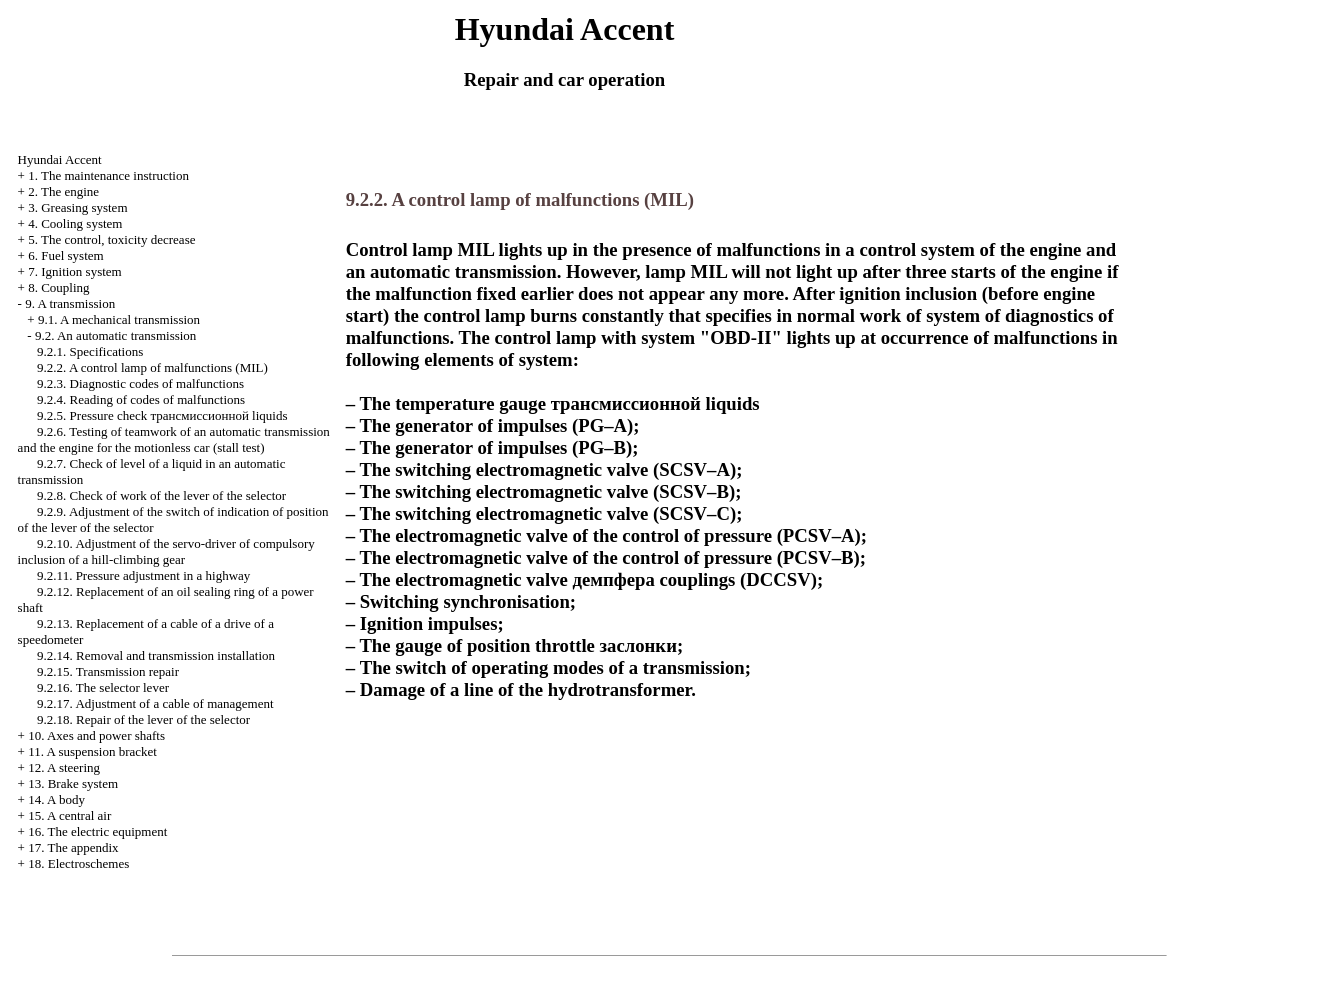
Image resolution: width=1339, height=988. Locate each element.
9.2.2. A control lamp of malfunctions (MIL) (152, 367)
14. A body (56, 799)
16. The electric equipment (97, 831)
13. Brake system (73, 783)
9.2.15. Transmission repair (108, 671)
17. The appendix (73, 847)
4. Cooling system (75, 223)
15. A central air (69, 815)
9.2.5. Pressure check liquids (162, 415)
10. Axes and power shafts (96, 735)
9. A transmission (70, 303)
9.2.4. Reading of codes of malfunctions (141, 399)
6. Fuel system (65, 255)
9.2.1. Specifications (90, 351)
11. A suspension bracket (92, 751)
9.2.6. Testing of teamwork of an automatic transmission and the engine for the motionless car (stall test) (174, 439)
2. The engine (63, 191)
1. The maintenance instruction (108, 175)
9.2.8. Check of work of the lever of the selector (161, 495)
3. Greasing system (77, 207)
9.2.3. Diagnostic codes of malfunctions (140, 383)
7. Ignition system (75, 271)
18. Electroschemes (78, 863)
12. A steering (64, 767)
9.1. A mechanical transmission (119, 319)
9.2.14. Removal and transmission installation (156, 655)
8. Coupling (58, 287)
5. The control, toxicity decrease (111, 239)
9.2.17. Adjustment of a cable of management (155, 703)
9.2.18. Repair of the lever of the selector (143, 719)
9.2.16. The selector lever (103, 687)
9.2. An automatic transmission (115, 335)
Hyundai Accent (60, 159)
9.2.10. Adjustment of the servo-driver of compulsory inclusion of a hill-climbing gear (166, 551)
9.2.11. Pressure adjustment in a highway (143, 575)
